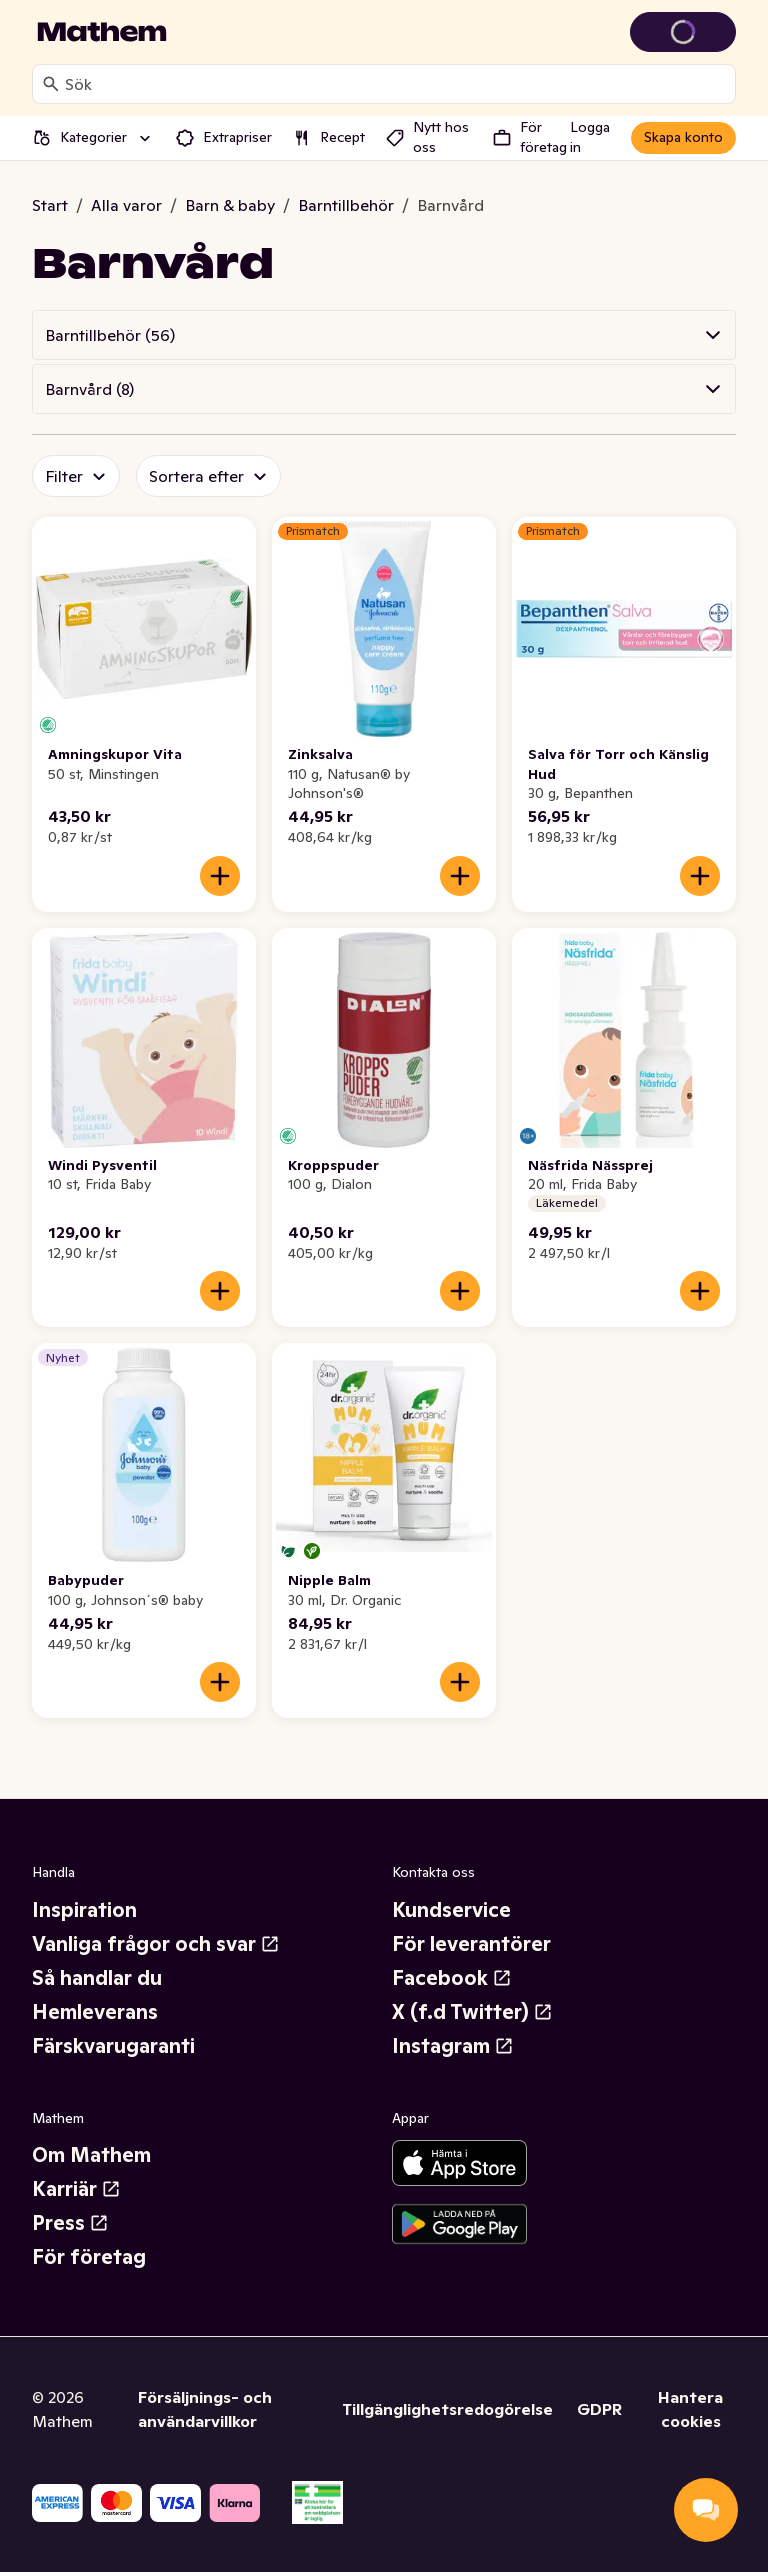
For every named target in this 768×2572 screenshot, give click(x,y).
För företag (89, 2257)
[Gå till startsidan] (102, 32)
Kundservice (451, 1910)
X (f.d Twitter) (472, 2012)
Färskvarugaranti (113, 2046)
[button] (384, 335)
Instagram (453, 2046)
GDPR (599, 2409)
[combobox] (396, 84)
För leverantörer (471, 1944)
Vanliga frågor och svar (156, 1944)
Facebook (452, 1978)
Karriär (76, 2189)
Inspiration (84, 1910)
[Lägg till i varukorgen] (220, 876)
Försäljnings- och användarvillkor (205, 2409)
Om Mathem (91, 2155)
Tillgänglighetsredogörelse (447, 2409)
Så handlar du (97, 1978)
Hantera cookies (690, 2409)
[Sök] (51, 84)
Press (70, 2223)
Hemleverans (95, 2012)
